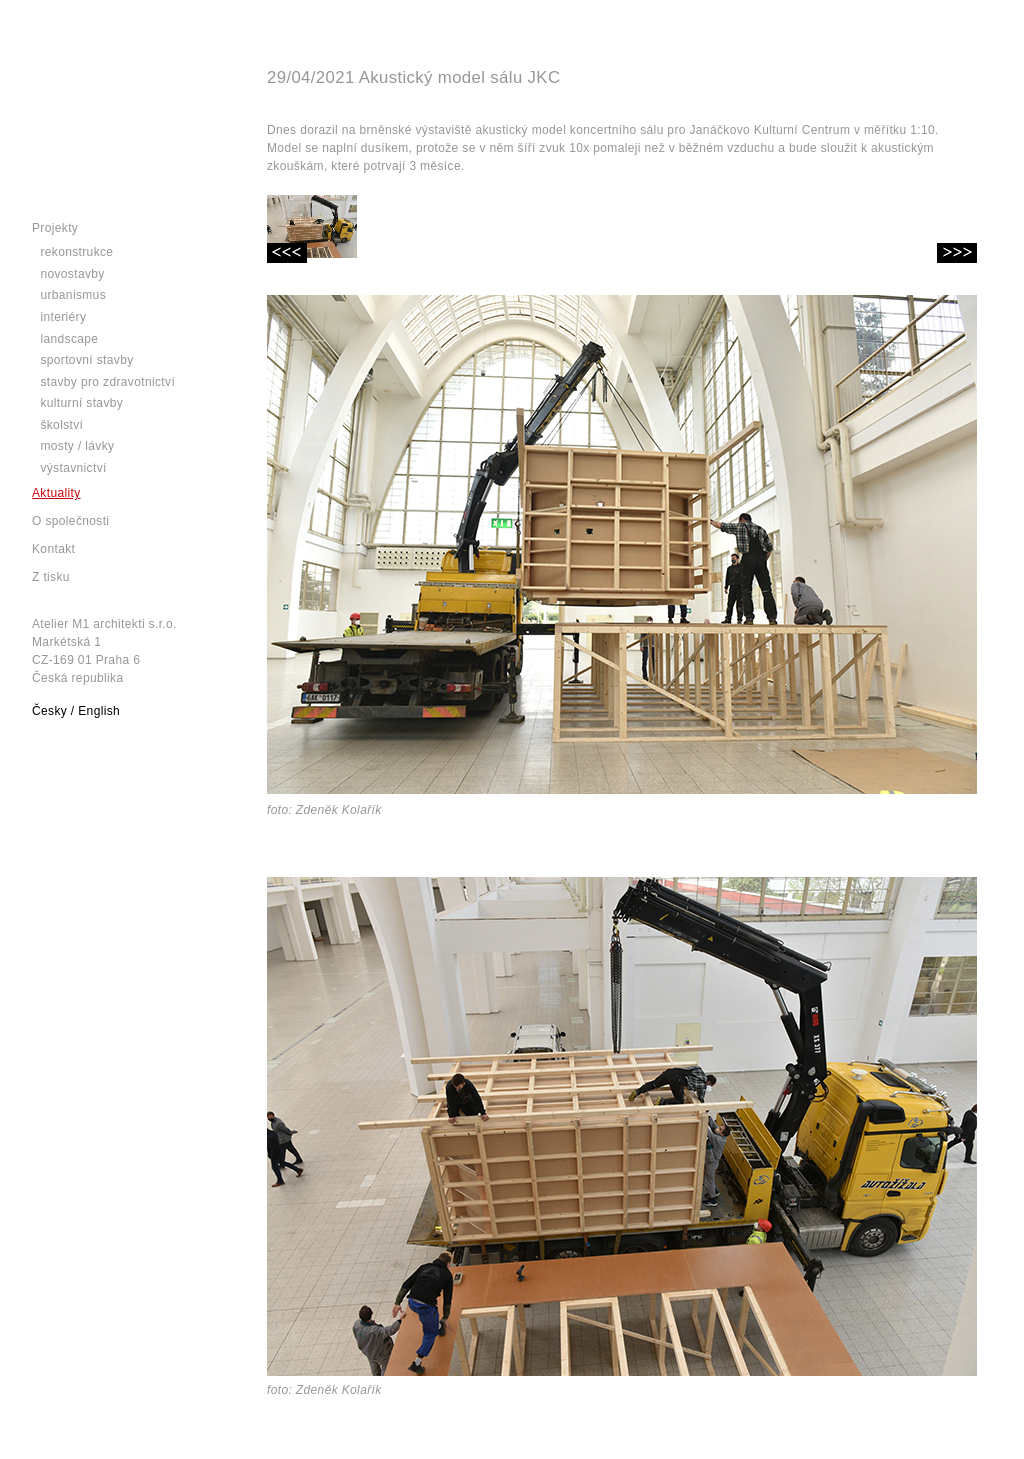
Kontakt (53, 549)
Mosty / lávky (77, 446)
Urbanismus (73, 295)
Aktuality (56, 493)
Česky (49, 711)
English (99, 711)
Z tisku (51, 577)
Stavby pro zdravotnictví (107, 382)
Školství (61, 425)
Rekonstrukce (76, 252)
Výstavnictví (73, 468)
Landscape (69, 339)
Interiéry (63, 317)
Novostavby (72, 274)
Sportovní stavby (86, 360)
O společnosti (70, 521)
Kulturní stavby (81, 403)
